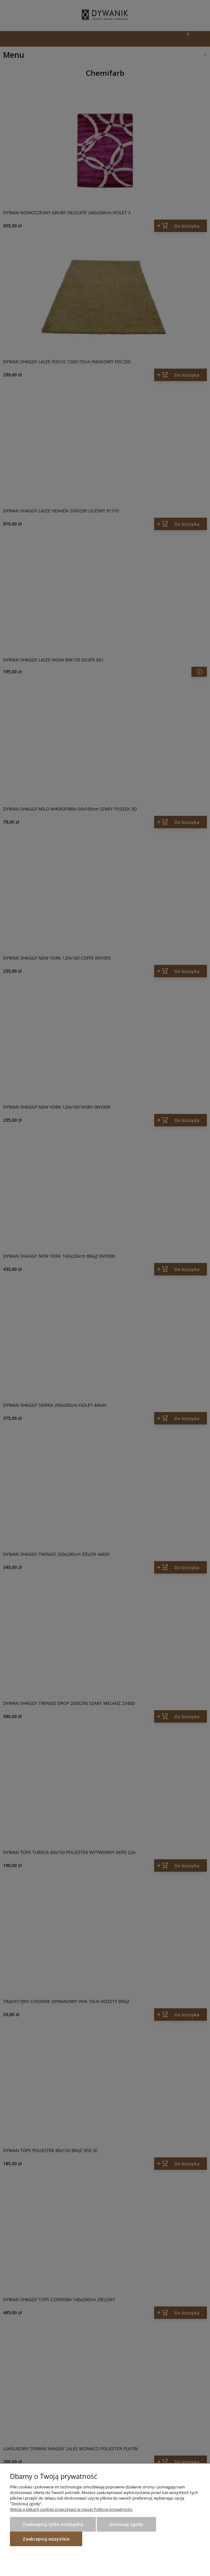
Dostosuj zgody (126, 2524)
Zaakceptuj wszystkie (46, 2539)
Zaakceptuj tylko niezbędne (53, 2524)
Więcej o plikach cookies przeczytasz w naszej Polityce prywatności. (71, 2509)
